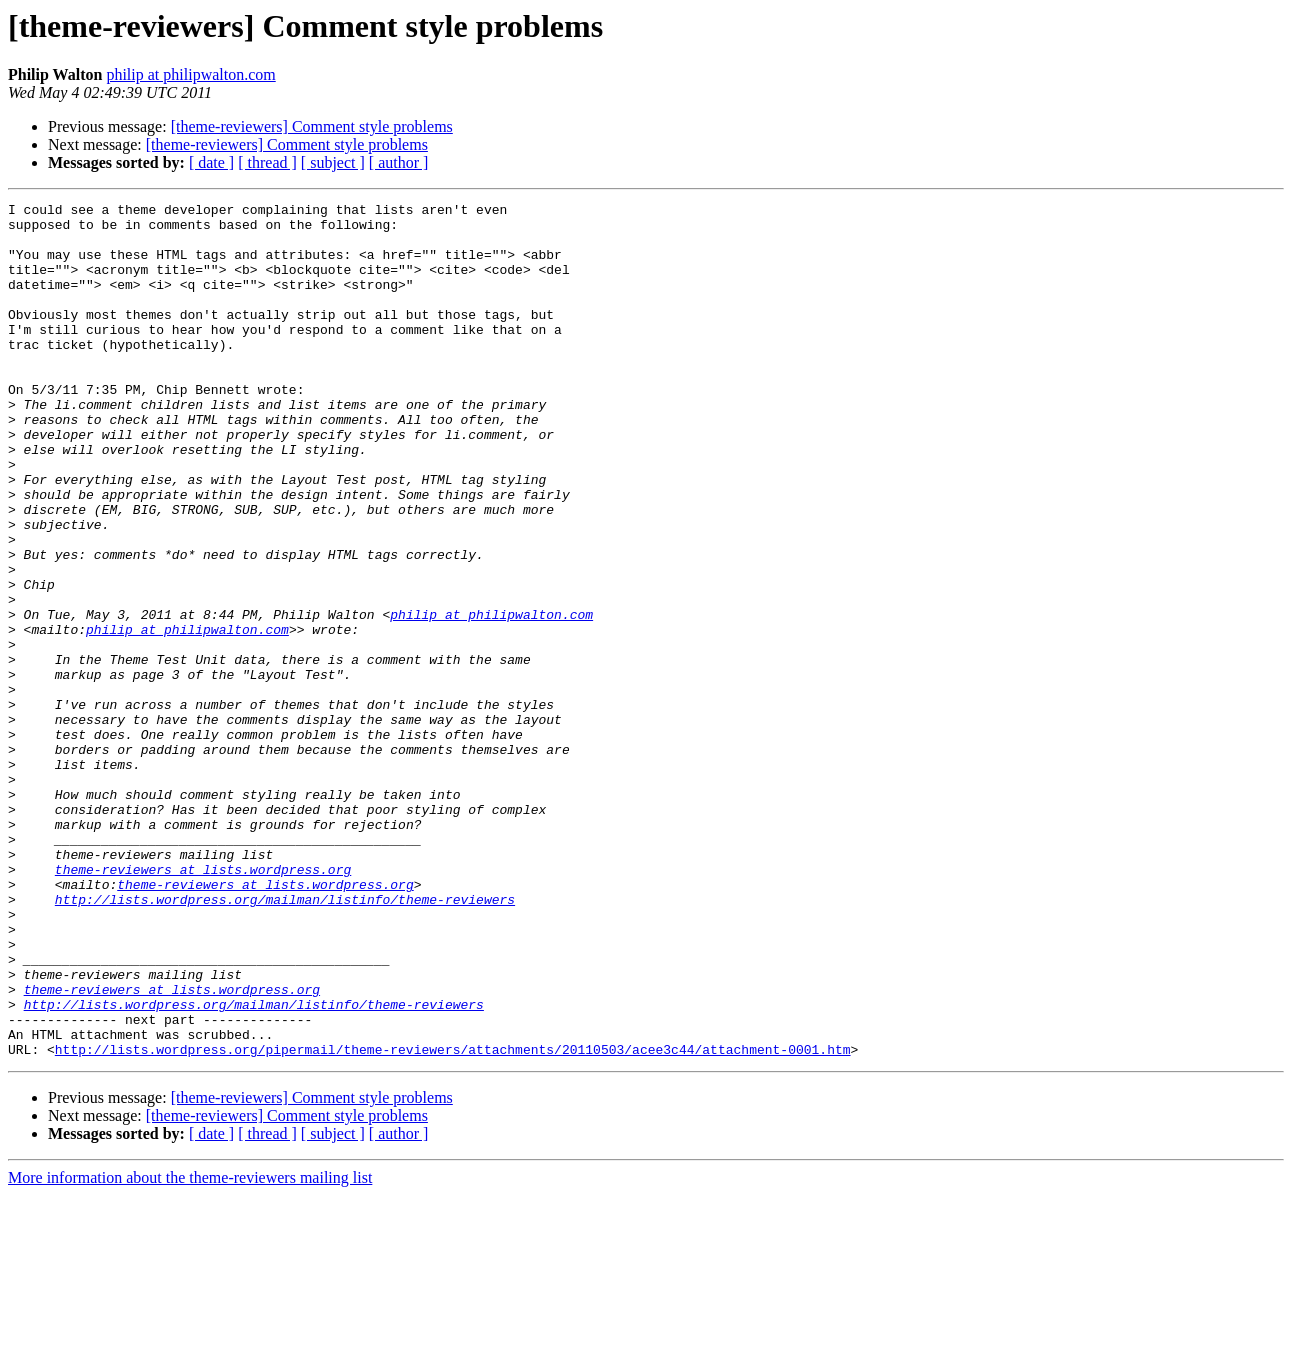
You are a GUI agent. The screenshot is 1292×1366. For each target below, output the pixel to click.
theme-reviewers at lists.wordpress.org (203, 1004)
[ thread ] (267, 162)
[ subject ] (333, 162)
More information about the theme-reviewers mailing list (190, 1348)
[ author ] (399, 162)
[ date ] (211, 162)
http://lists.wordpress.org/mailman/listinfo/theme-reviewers (285, 1040)
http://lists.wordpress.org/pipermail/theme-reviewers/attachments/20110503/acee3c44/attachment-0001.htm (453, 1220)
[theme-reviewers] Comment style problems (312, 126)
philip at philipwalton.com (190, 74)
